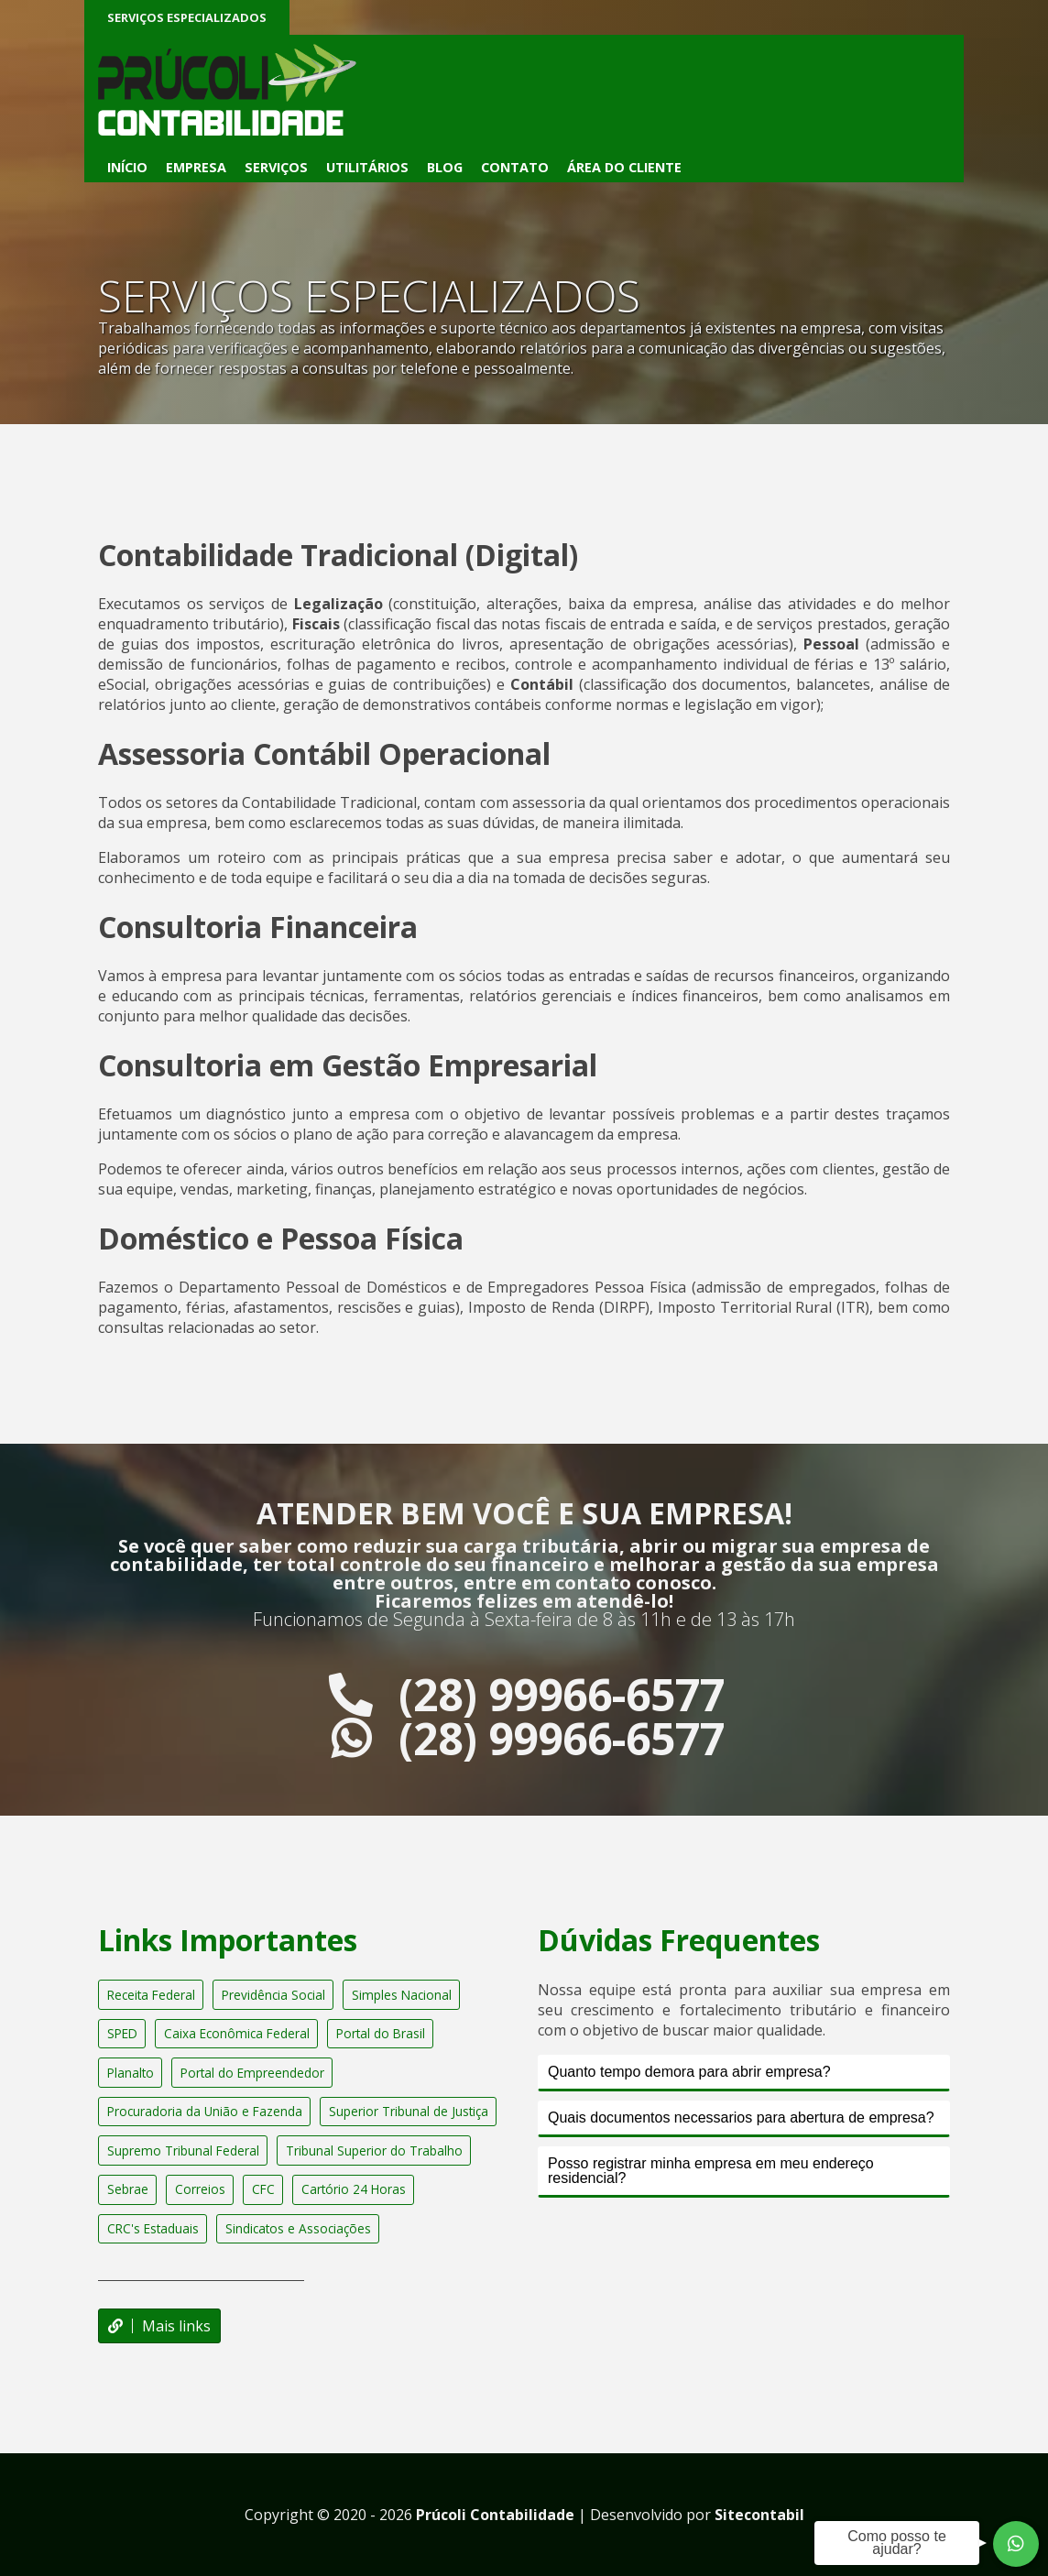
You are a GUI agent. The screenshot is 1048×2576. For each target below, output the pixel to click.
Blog (445, 167)
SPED (122, 2033)
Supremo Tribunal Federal (183, 2150)
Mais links (159, 2326)
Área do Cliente (624, 167)
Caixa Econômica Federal (237, 2033)
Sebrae (127, 2189)
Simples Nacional (402, 1994)
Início (127, 167)
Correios (200, 2189)
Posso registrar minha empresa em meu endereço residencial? (711, 2171)
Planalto (130, 2072)
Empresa (196, 167)
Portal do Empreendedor (252, 2072)
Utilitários (367, 167)
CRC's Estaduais (153, 2228)
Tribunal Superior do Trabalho (374, 2150)
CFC (263, 2189)
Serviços (276, 167)
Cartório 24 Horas (353, 2189)
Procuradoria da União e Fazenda (204, 2111)
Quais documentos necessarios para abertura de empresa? (741, 2117)
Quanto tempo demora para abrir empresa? (689, 2071)
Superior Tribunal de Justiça (408, 2111)
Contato (515, 167)
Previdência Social (273, 1994)
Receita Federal (151, 1994)
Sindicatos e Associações (298, 2228)
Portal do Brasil (380, 2033)
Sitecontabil (759, 2515)
